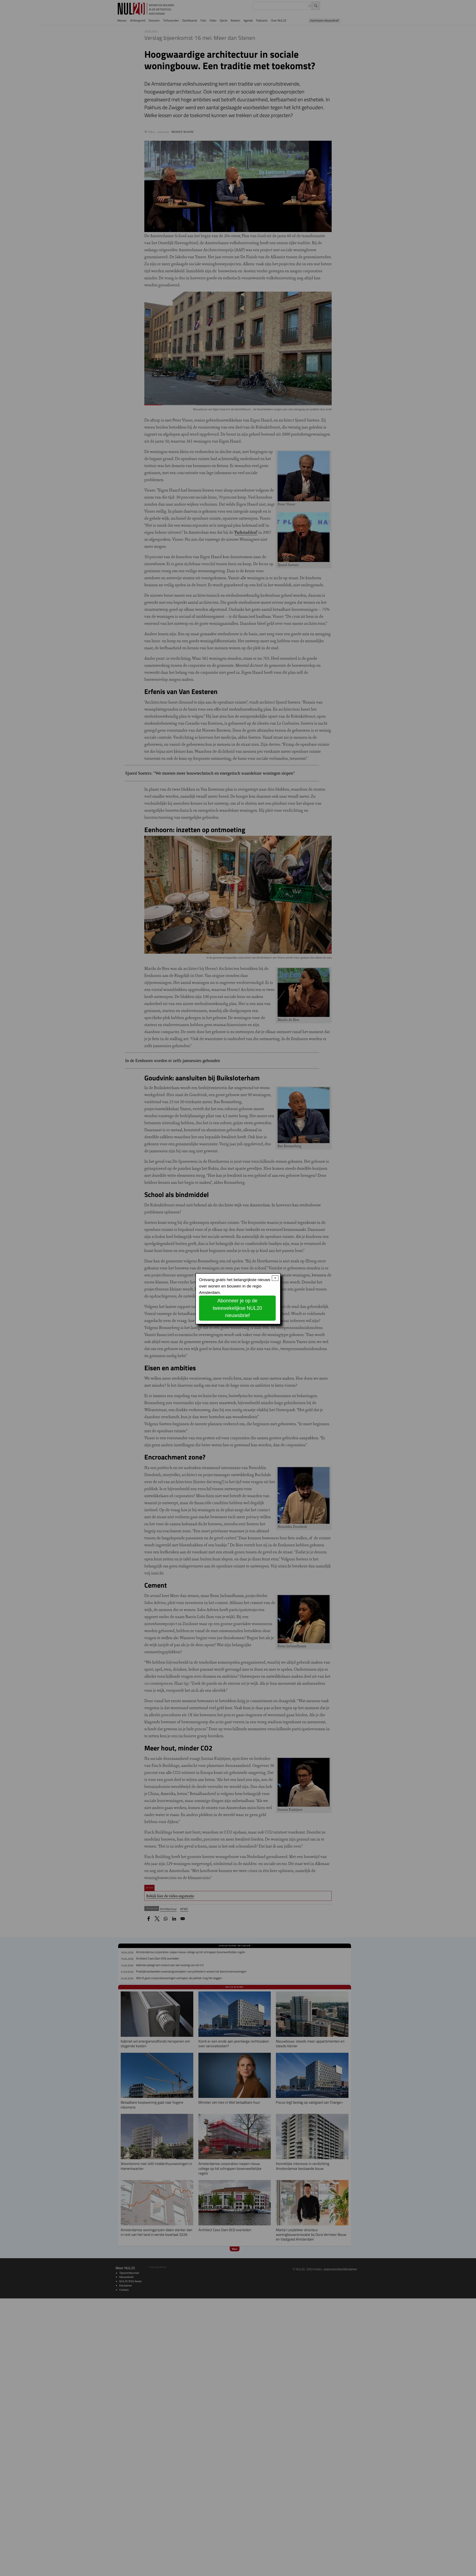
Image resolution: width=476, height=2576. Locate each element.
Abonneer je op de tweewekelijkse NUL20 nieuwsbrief (237, 1308)
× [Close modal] (275, 1278)
